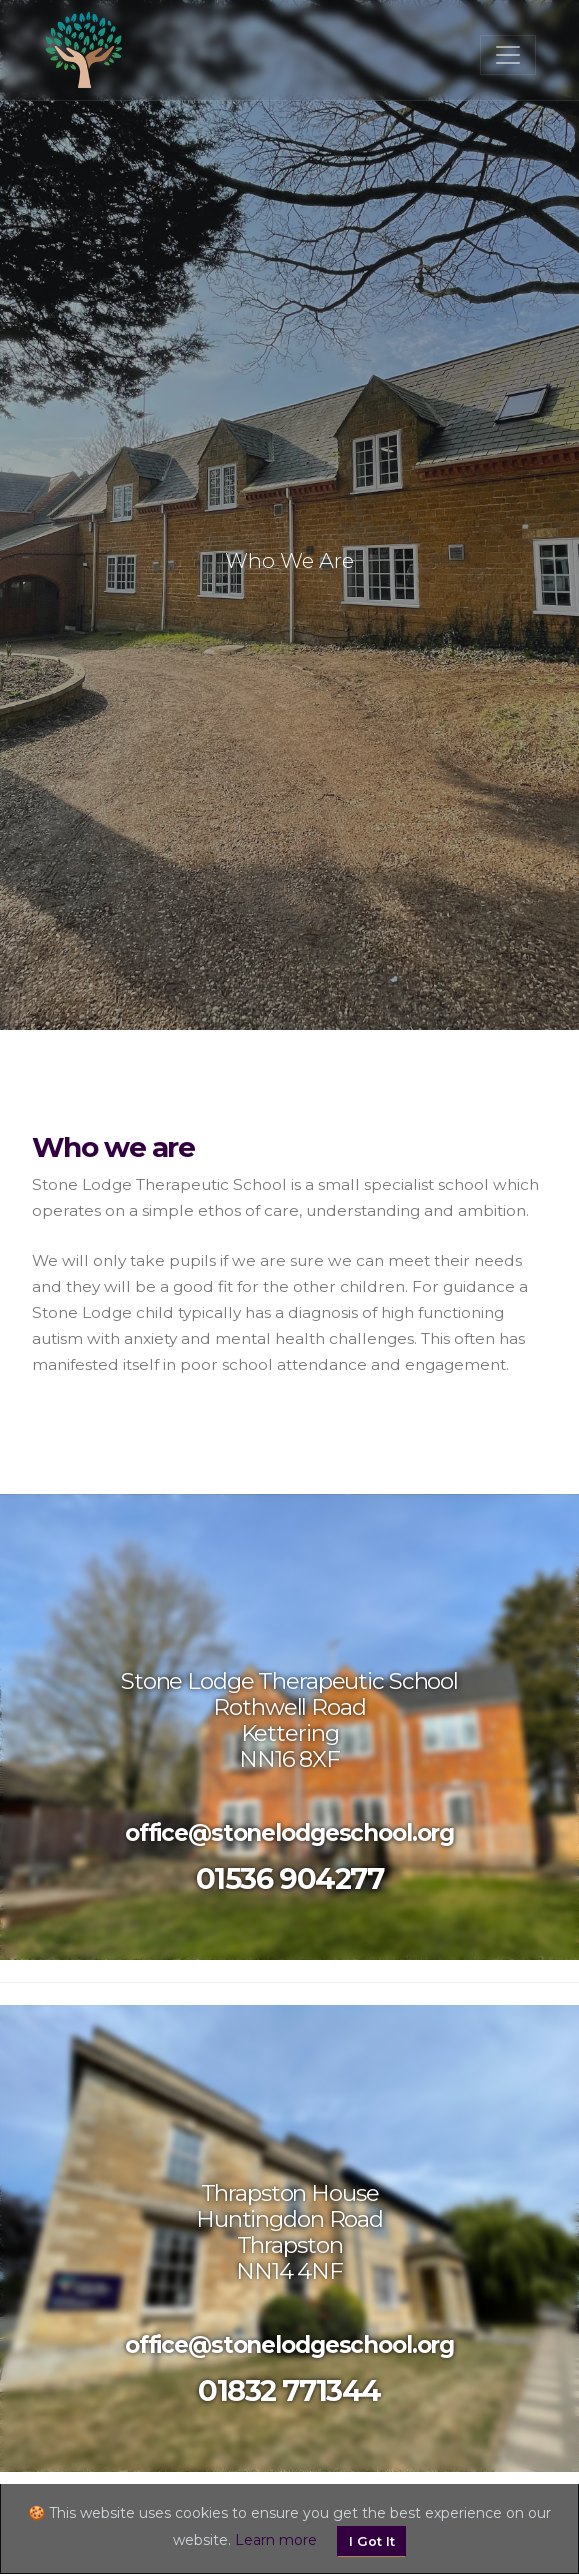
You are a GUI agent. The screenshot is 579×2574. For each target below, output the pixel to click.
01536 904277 (290, 1878)
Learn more (276, 2540)
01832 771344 (289, 2390)
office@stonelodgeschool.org (289, 1833)
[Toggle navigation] (508, 55)
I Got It (372, 2541)
